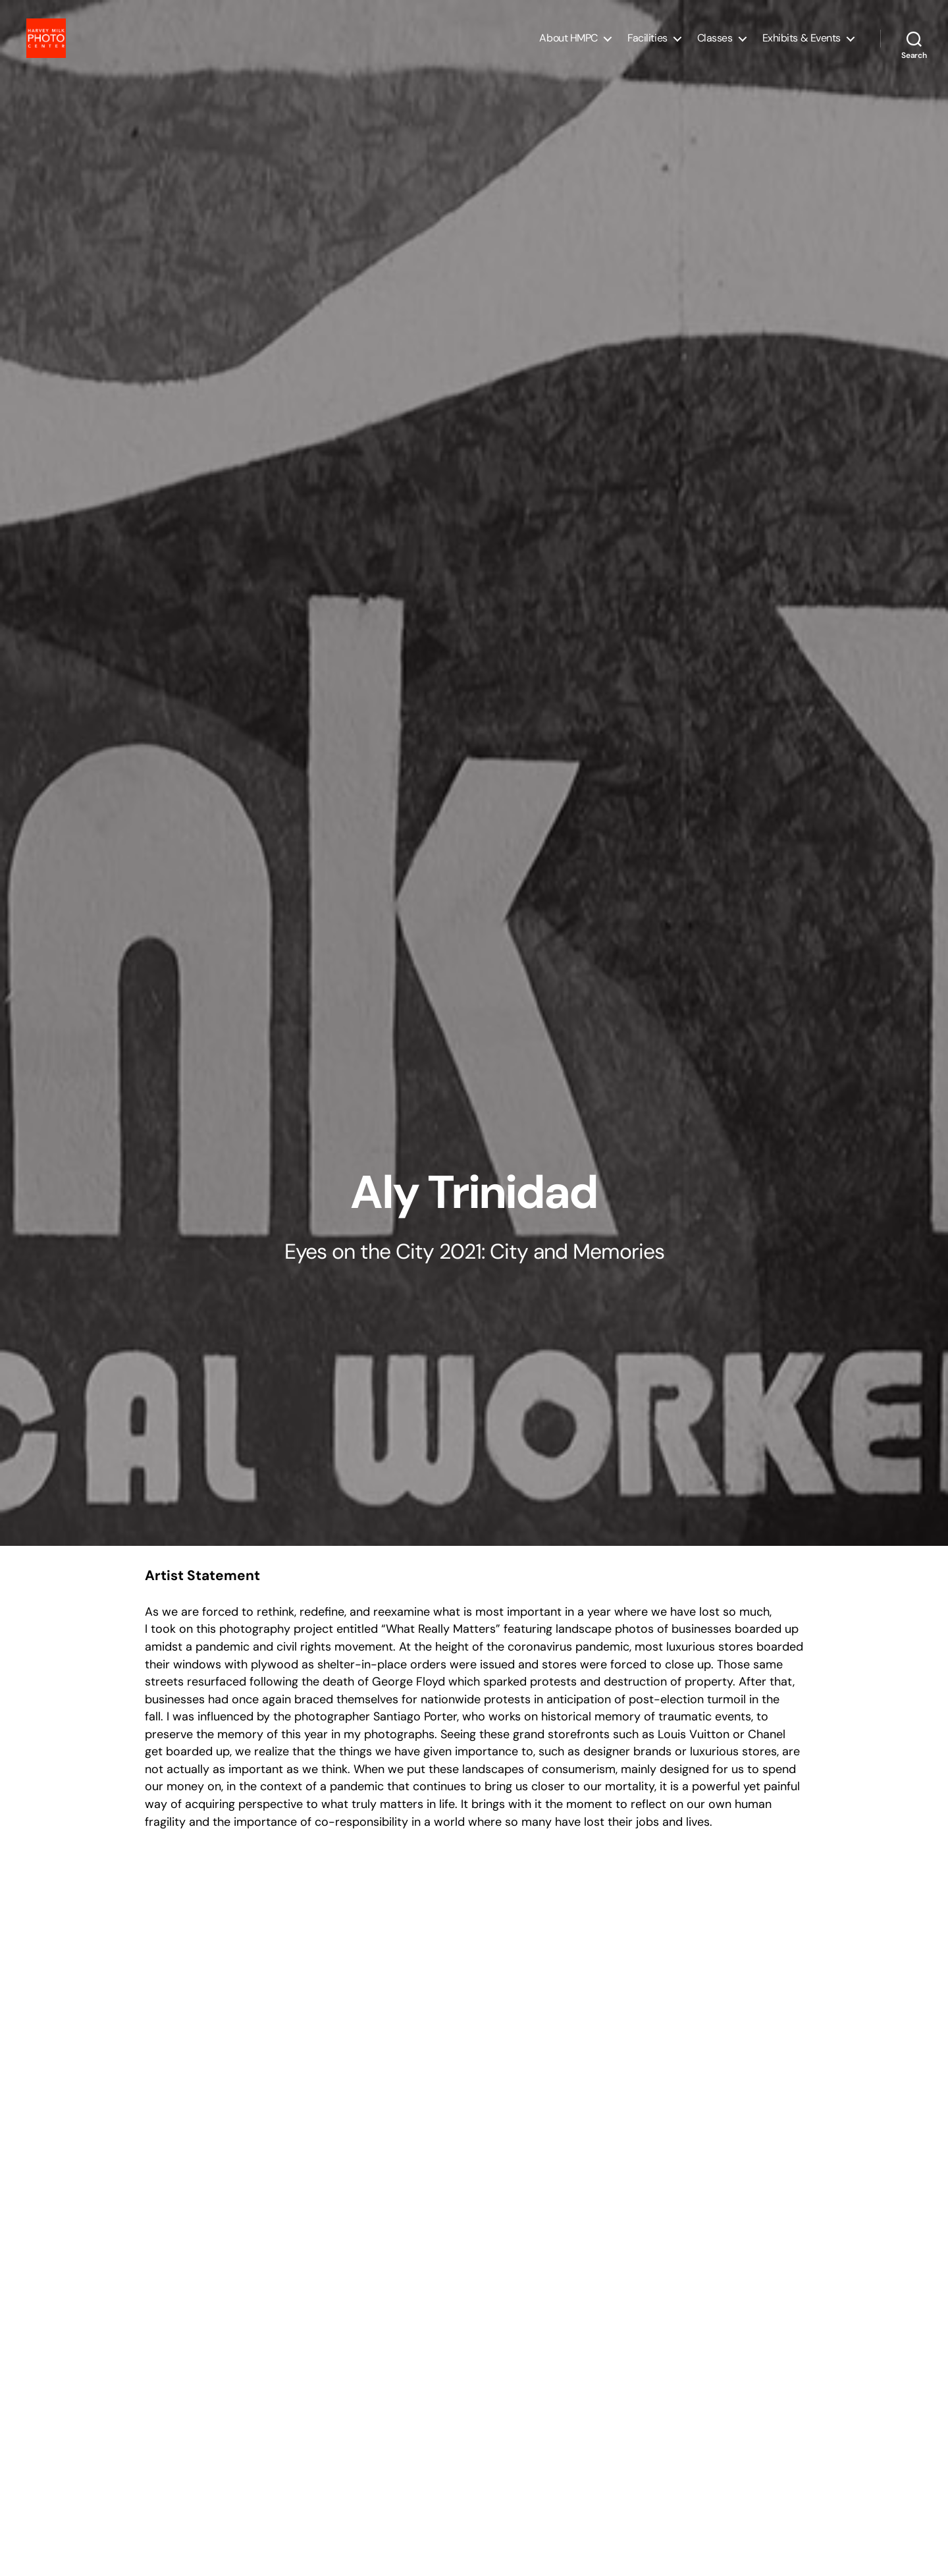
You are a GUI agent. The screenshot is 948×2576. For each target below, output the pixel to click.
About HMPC (568, 47)
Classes (715, 47)
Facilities (647, 47)
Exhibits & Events (801, 47)
